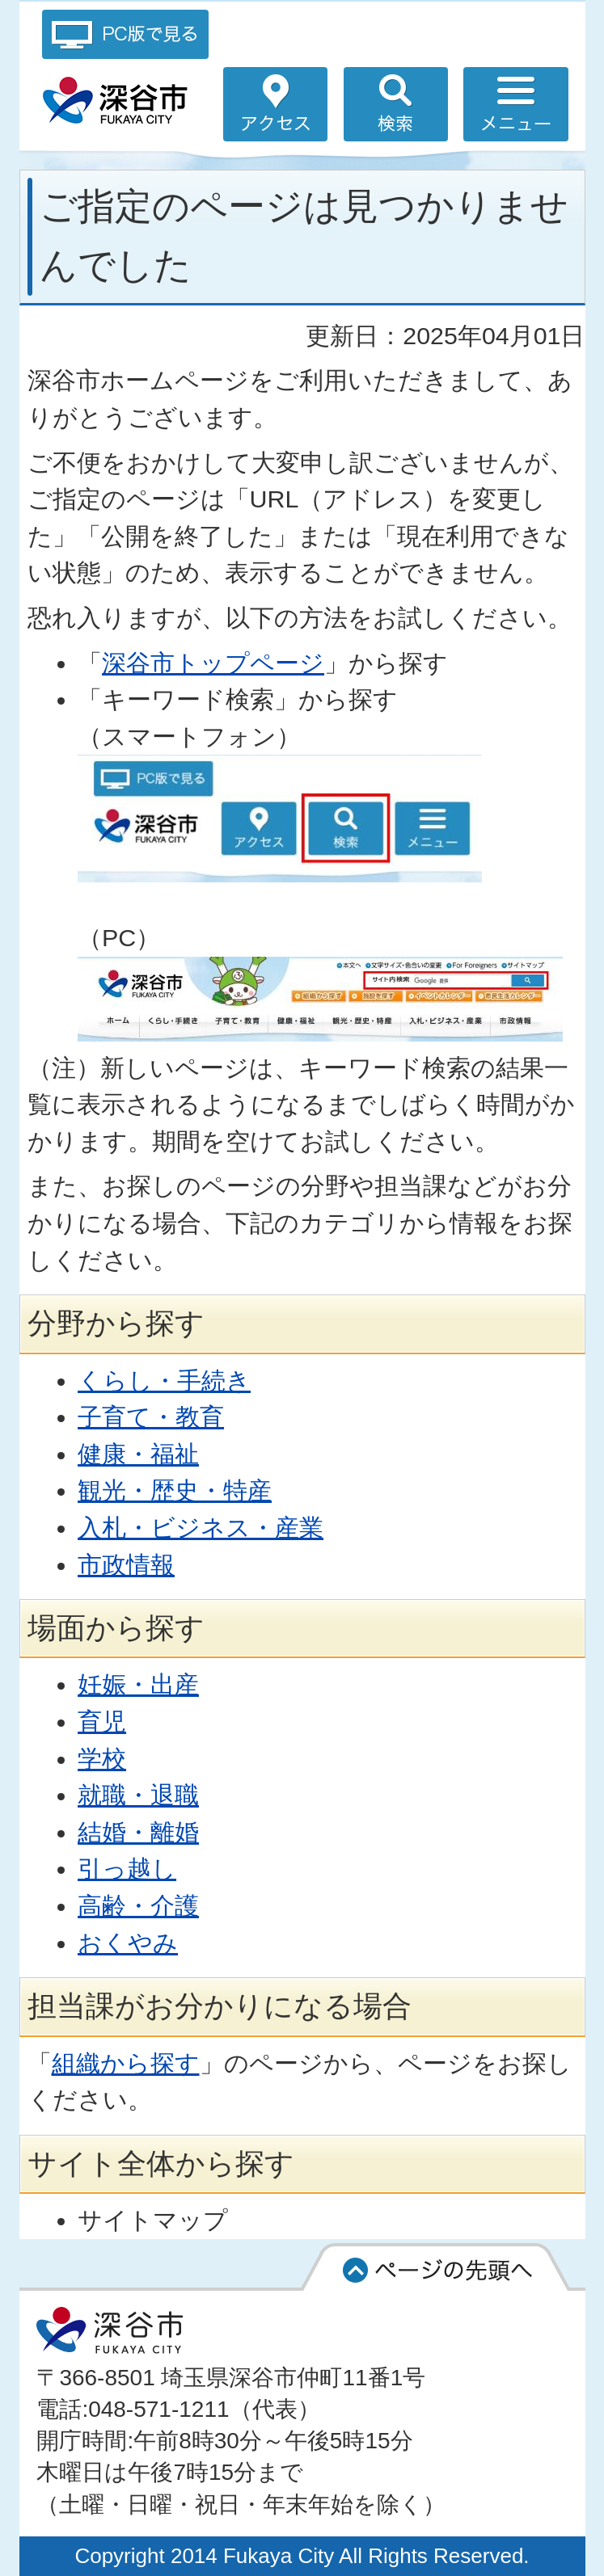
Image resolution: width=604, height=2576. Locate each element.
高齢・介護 (138, 1905)
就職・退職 (138, 1794)
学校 (102, 1758)
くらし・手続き (164, 1380)
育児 (102, 1721)
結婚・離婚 (138, 1832)
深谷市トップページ (213, 662)
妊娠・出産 (138, 1684)
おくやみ (128, 1942)
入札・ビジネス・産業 (200, 1527)
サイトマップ (153, 2219)
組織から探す (126, 2063)
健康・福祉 (138, 1453)
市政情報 (126, 1564)
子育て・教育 (151, 1416)
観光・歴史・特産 (175, 1490)
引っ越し (127, 1868)
